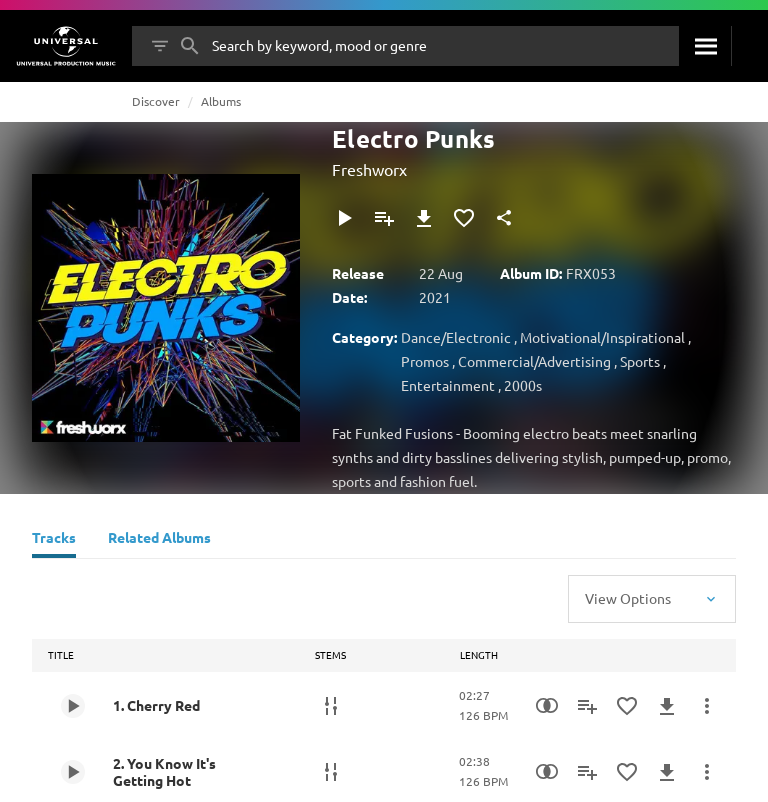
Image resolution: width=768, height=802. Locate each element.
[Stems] (331, 706)
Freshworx (369, 169)
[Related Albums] (159, 540)
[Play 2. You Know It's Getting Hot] (73, 772)
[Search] (705, 46)
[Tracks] (54, 540)
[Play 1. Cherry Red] (73, 706)
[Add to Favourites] (464, 218)
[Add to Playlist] (384, 218)
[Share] (504, 218)
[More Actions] (707, 706)
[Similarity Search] (547, 706)
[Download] (424, 218)
